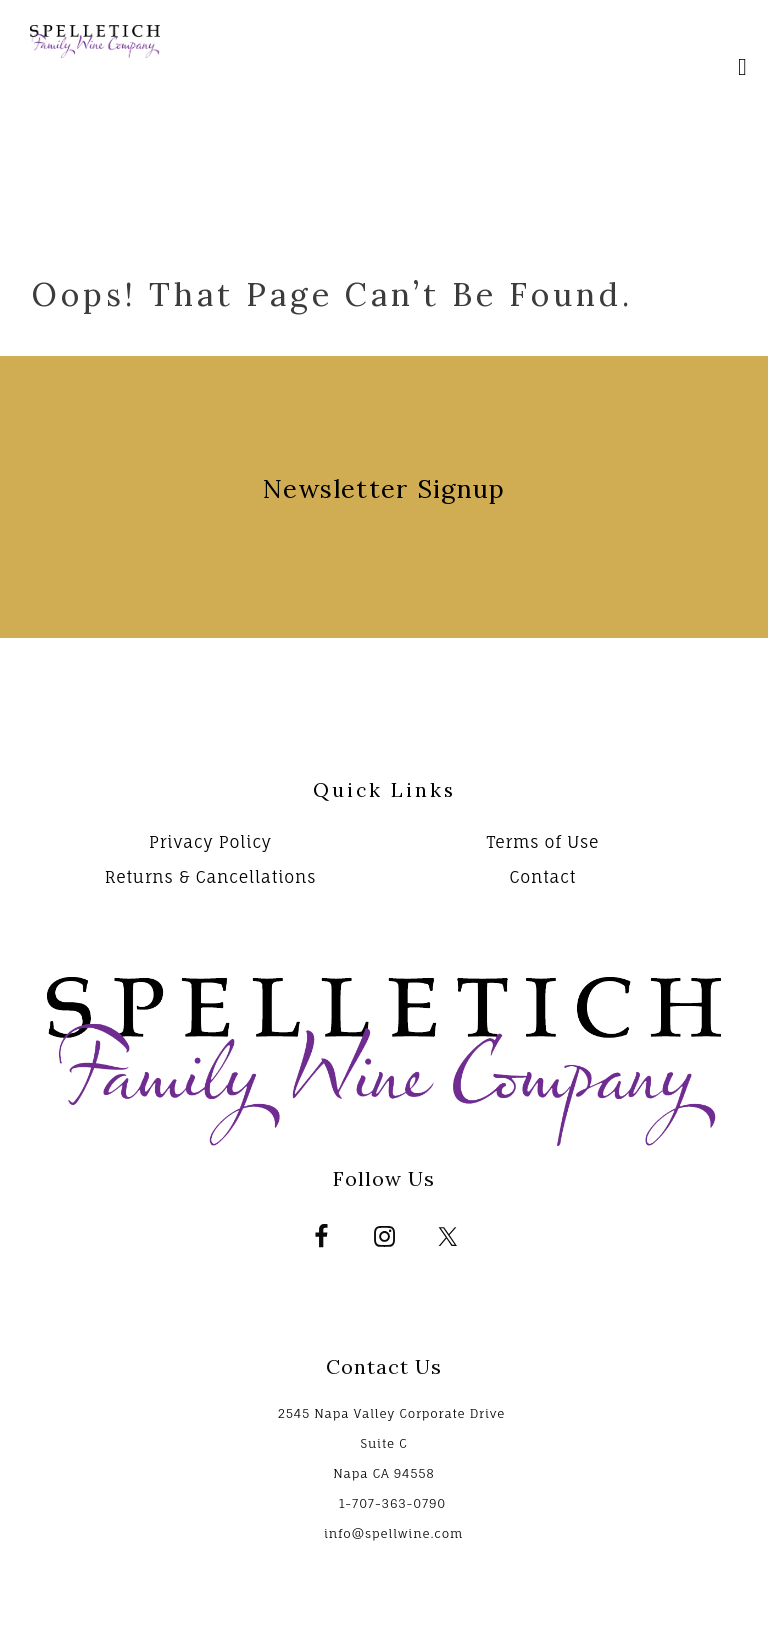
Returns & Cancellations (211, 877)
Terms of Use (542, 842)
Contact (542, 877)
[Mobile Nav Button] (743, 70)
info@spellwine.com (393, 1533)
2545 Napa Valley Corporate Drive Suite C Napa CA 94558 (391, 1443)
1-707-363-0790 (392, 1503)
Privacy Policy (210, 842)
